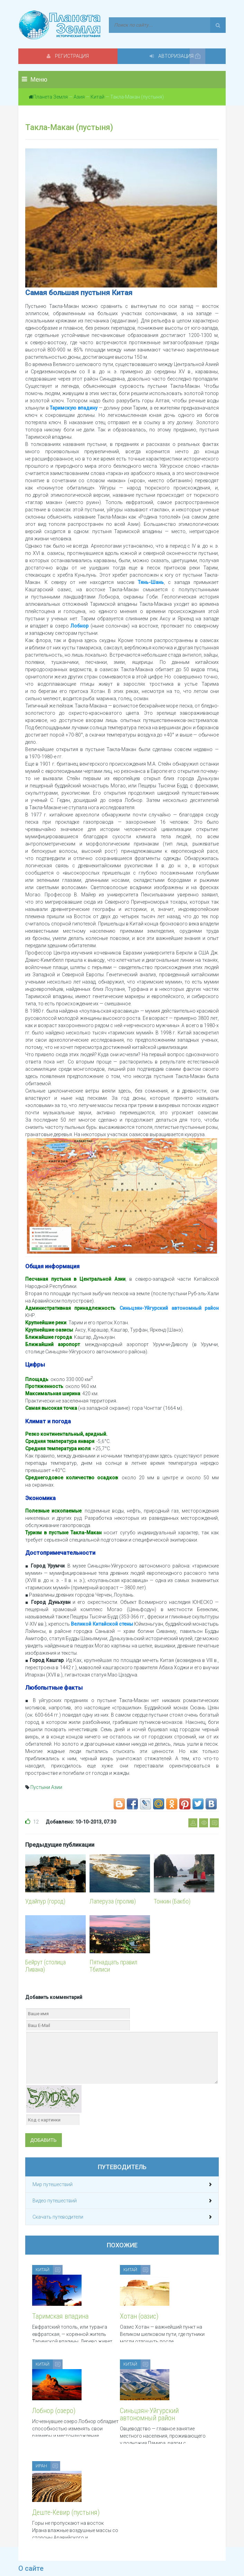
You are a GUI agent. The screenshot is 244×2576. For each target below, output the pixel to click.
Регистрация (70, 56)
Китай (97, 97)
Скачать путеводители (57, 2217)
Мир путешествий (52, 2184)
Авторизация (174, 56)
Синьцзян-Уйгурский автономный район (169, 1308)
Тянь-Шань (151, 582)
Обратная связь (140, 2548)
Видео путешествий (54, 2200)
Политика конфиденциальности (55, 2548)
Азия (79, 97)
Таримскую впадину (73, 408)
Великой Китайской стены (102, 1624)
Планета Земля (50, 97)
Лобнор (79, 626)
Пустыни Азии (46, 1787)
